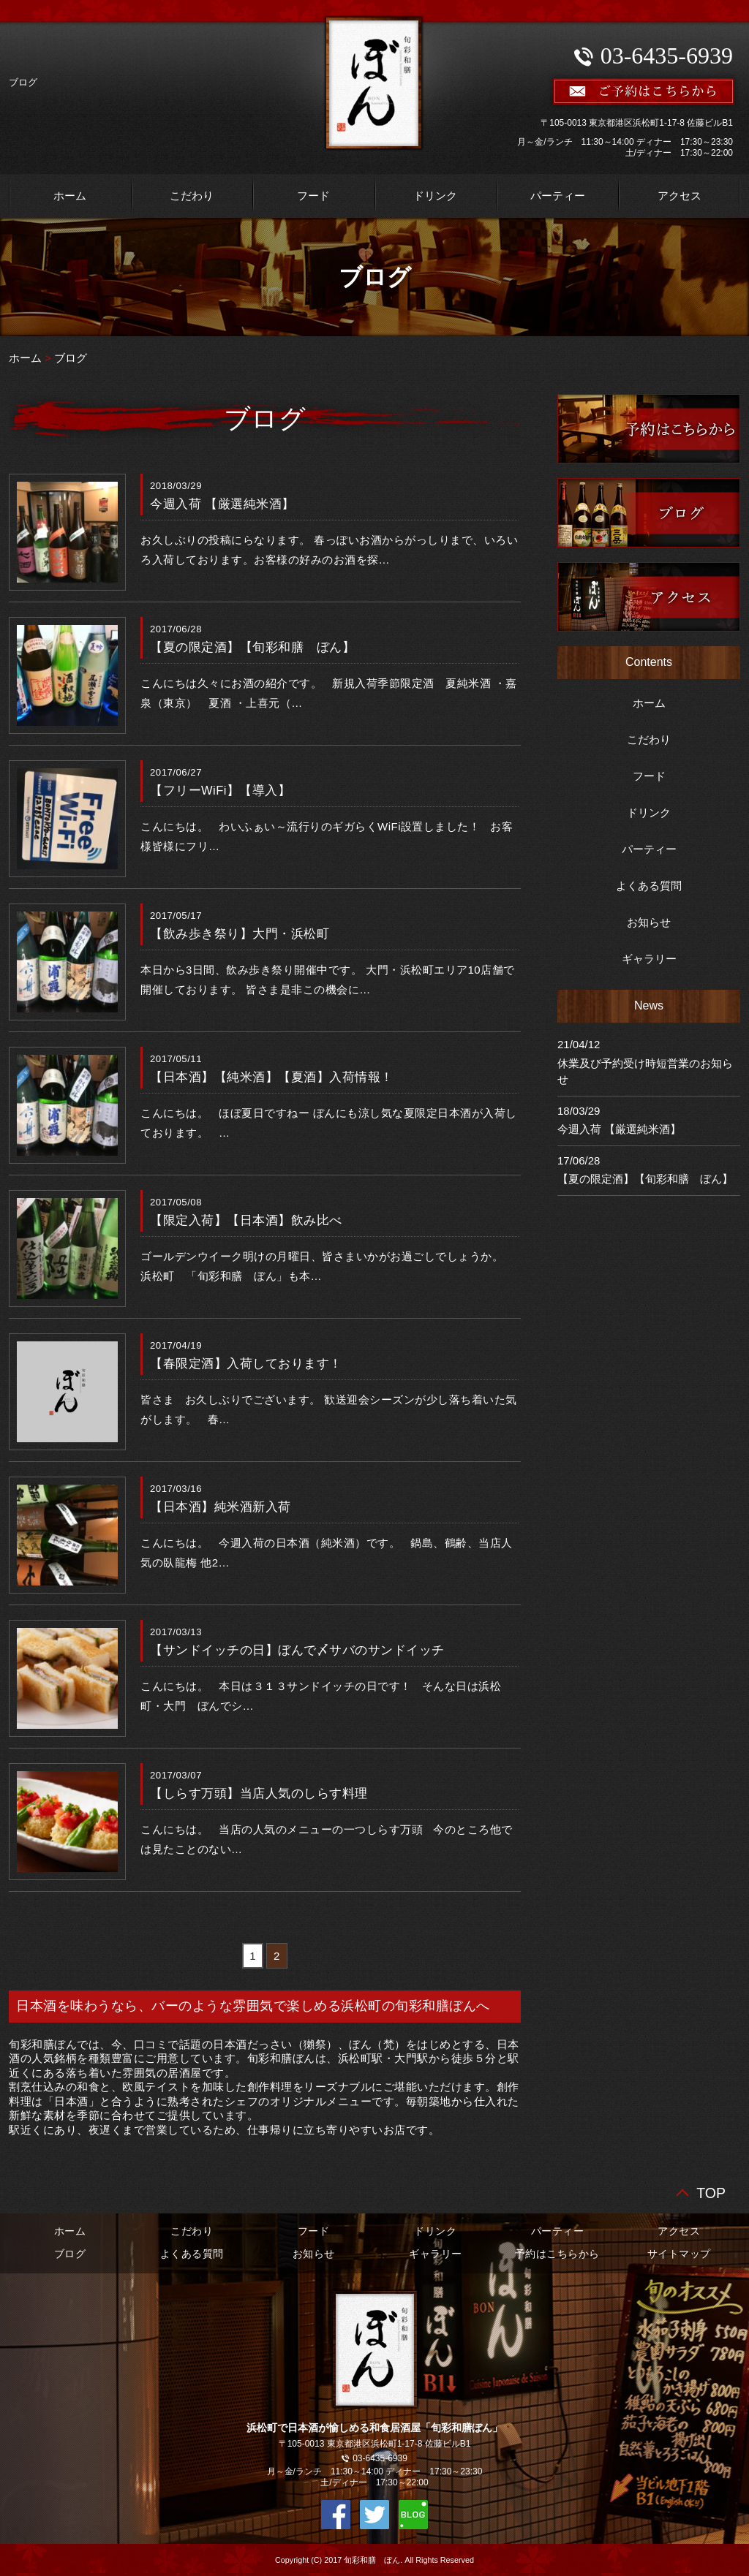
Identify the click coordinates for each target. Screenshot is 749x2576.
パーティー (557, 195)
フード (313, 195)
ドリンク (435, 195)
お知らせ (649, 922)
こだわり (192, 195)
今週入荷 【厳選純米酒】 (222, 503)
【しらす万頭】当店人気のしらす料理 (259, 1793)
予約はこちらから (557, 2253)
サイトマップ (679, 2253)
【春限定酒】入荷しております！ (246, 1363)
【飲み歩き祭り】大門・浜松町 (239, 933)
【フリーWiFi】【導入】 (220, 790)
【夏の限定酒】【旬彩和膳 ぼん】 (252, 647)
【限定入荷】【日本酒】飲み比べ (246, 1220)
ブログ (70, 358)
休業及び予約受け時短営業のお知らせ (645, 1071)
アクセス (679, 195)
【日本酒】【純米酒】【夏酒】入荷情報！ (272, 1076)
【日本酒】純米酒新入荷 (220, 1506)
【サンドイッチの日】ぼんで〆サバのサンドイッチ (297, 1649)
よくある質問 (649, 885)
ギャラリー (649, 958)
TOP (711, 2192)
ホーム (69, 195)
